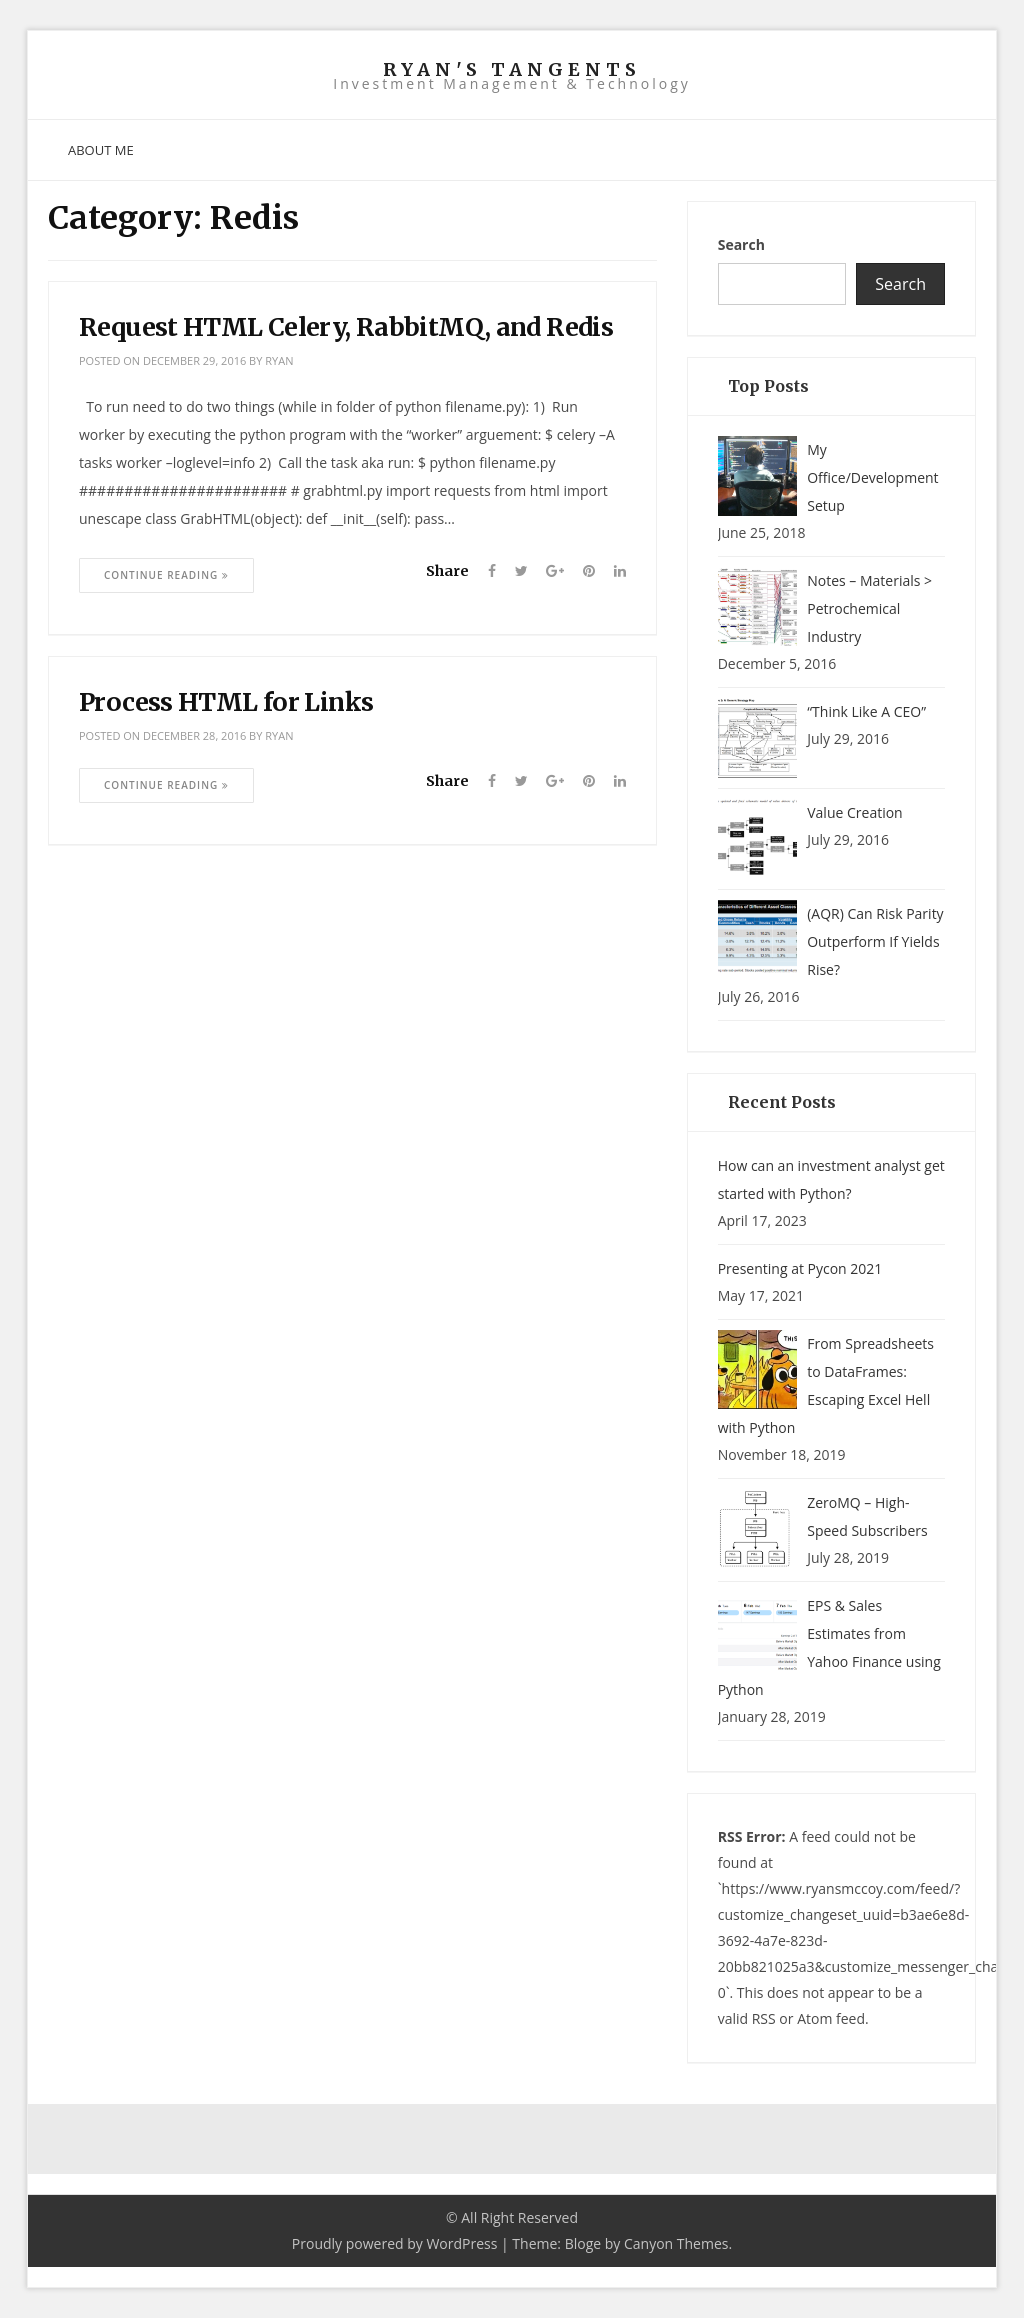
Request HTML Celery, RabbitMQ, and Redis (346, 327)
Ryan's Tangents (512, 70)
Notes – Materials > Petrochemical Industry (869, 608)
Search (741, 244)
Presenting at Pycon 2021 (800, 1268)
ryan (279, 360)
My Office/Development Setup (872, 477)
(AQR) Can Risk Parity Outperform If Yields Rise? (875, 941)
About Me (101, 150)
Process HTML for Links (226, 702)
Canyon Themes (676, 2243)
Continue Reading (166, 575)
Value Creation (854, 812)
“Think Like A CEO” (866, 711)
